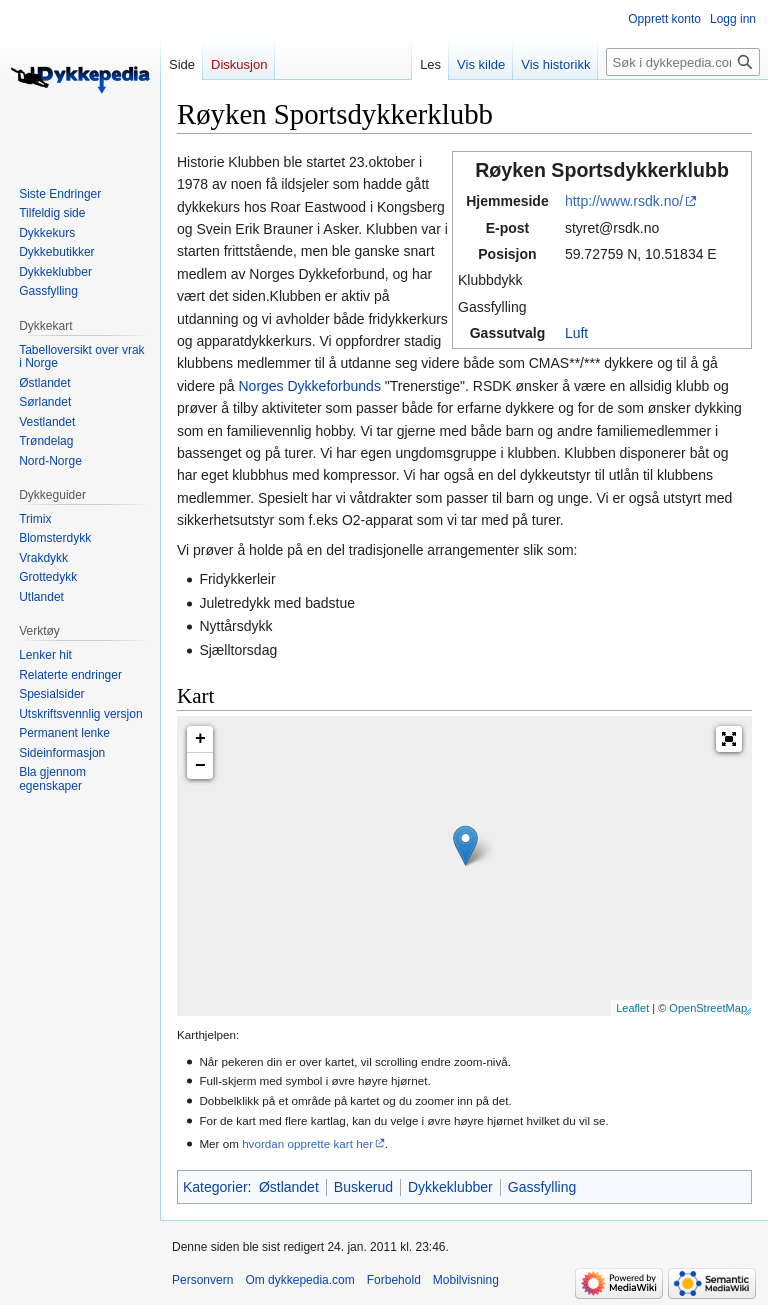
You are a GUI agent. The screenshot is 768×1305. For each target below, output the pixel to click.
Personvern (202, 1280)
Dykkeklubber (450, 1187)
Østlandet (289, 1187)
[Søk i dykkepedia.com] (683, 62)
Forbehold (394, 1280)
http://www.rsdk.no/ (624, 201)
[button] (729, 739)
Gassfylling (542, 1187)
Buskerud (363, 1187)
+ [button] (200, 739)
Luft (576, 333)
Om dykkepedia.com (299, 1280)
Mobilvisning (466, 1280)
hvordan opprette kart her (307, 1143)
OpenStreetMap (708, 1008)
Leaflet (632, 1008)
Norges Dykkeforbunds (309, 386)
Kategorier (215, 1187)
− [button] (200, 766)
